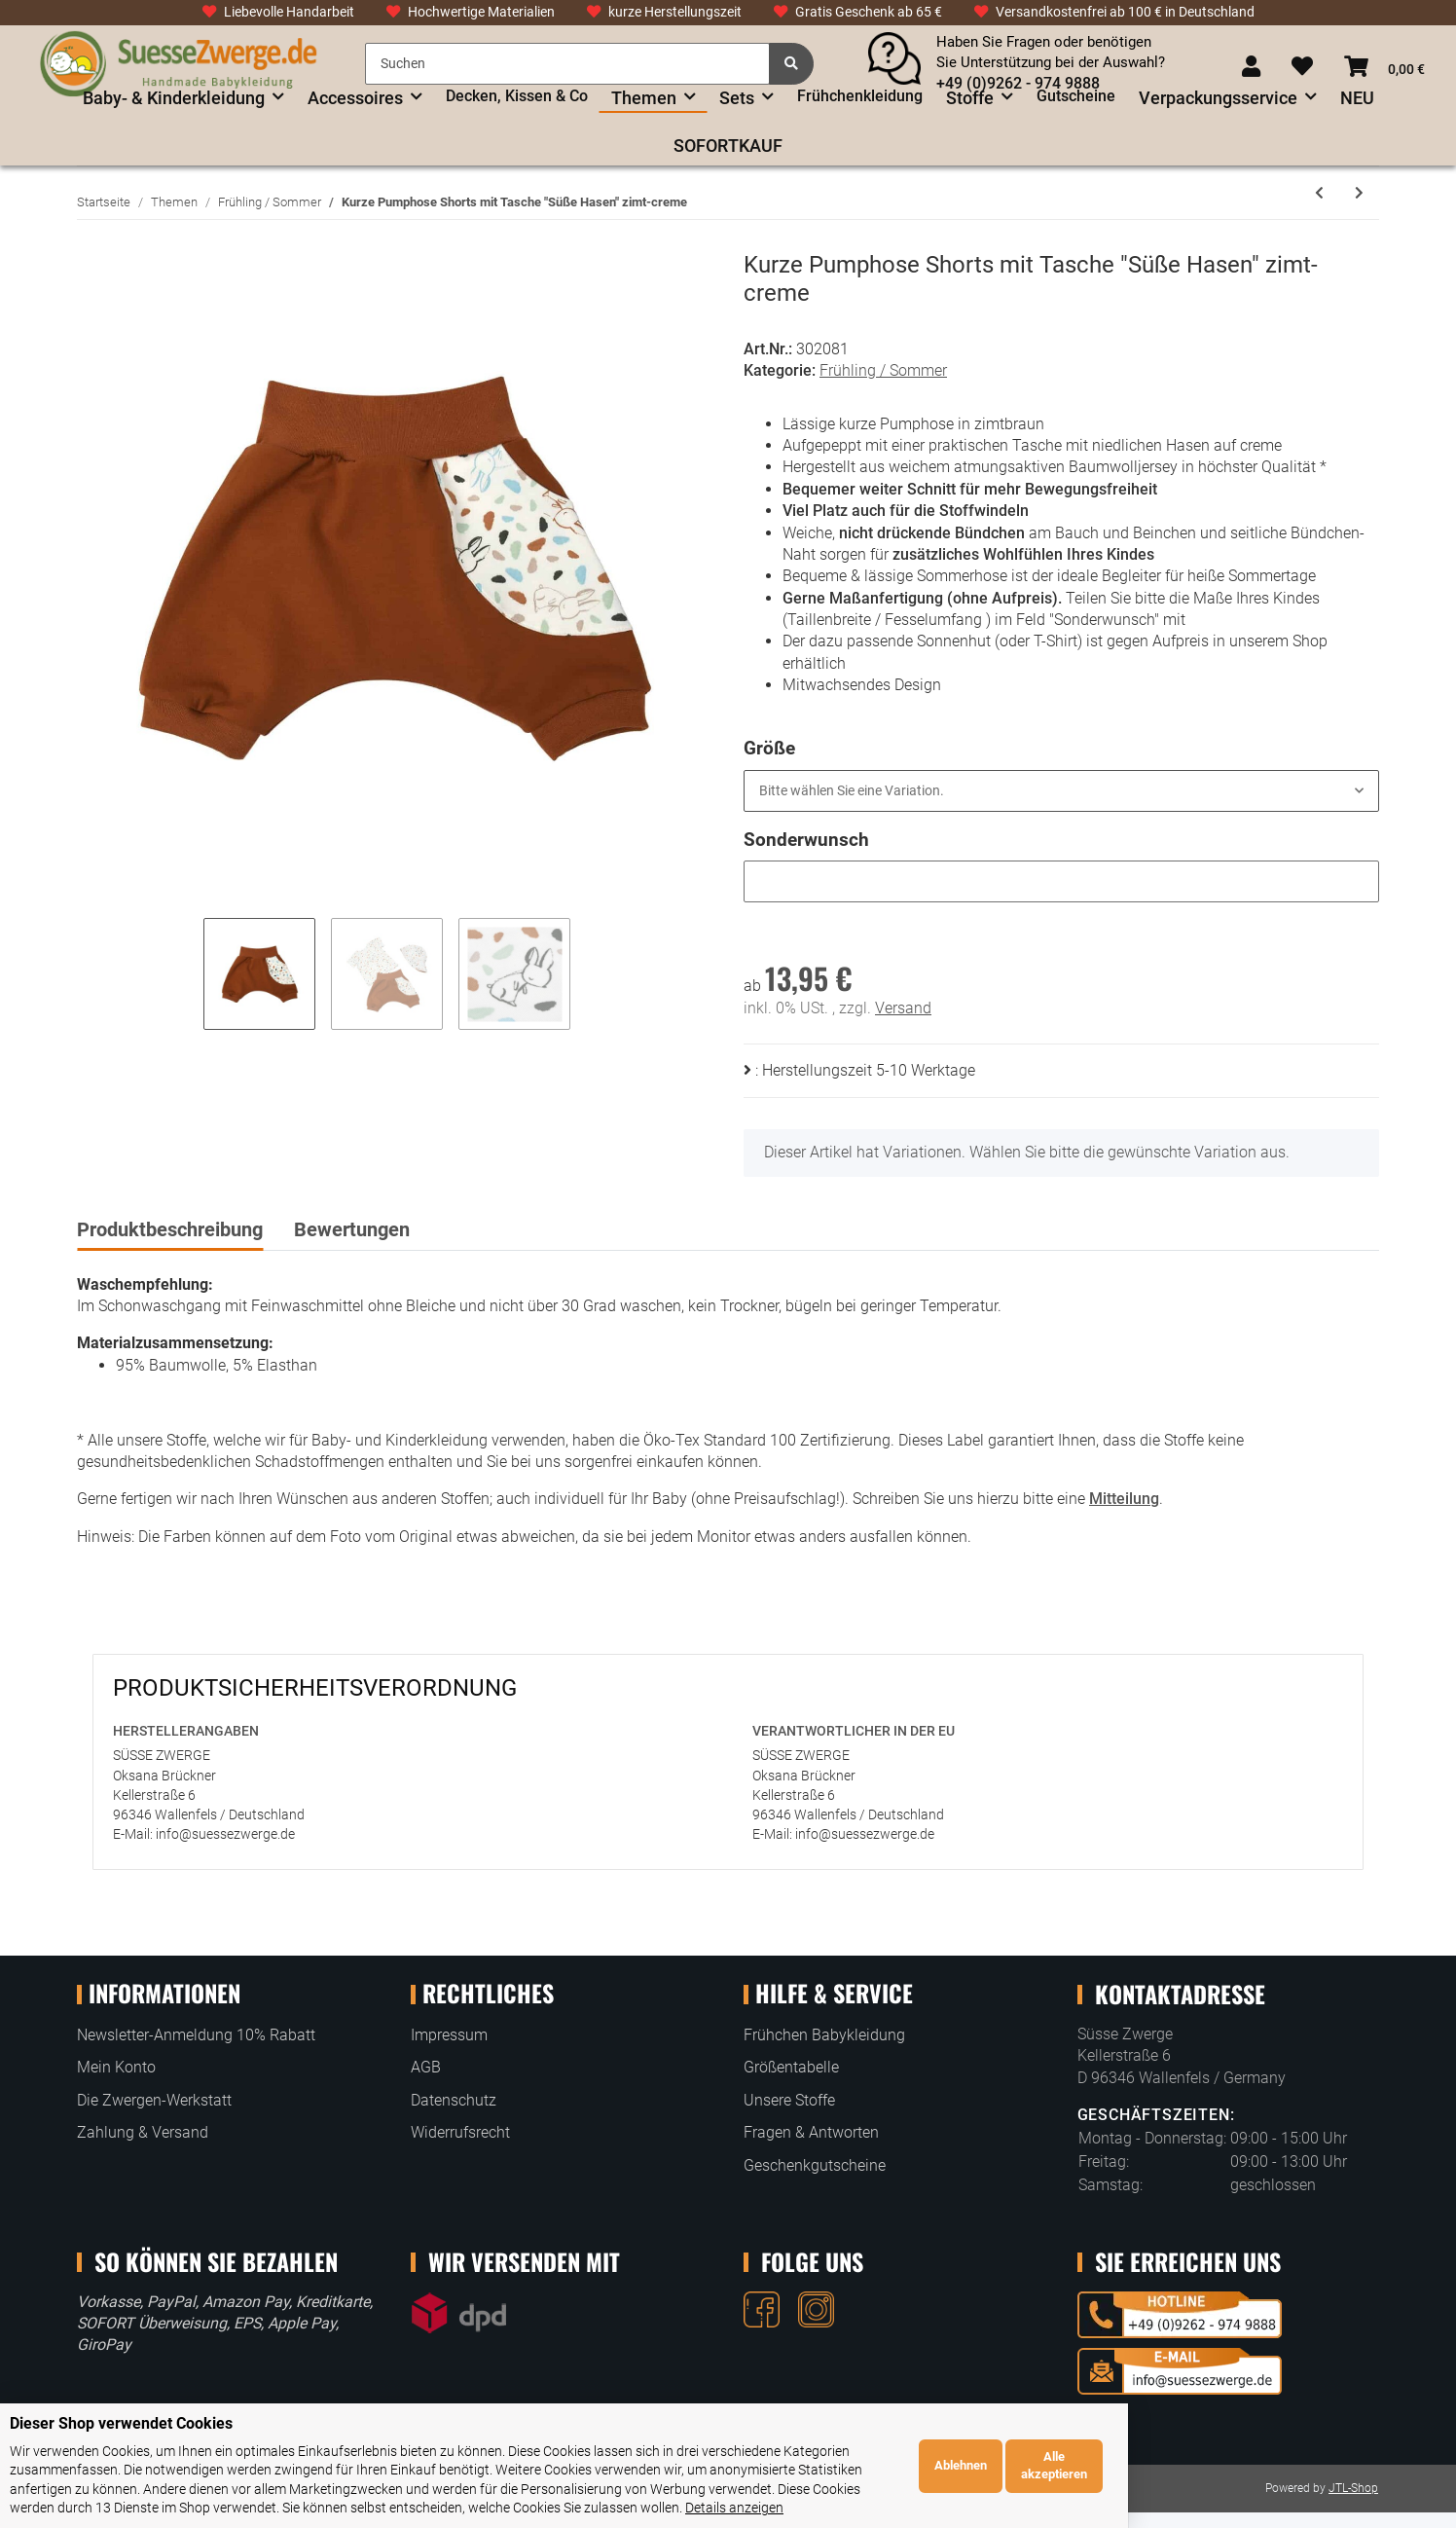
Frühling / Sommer (883, 370)
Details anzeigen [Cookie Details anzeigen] (889, 2507)
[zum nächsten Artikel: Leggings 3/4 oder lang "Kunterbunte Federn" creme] (1359, 193)
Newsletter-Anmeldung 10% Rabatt (196, 2035)
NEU (1357, 98)
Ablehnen (1286, 2475)
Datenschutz (453, 2100)
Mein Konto (116, 2067)
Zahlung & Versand (142, 2132)
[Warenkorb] (1384, 67)
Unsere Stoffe (789, 2100)
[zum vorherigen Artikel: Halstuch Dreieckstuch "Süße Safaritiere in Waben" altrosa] (1319, 193)
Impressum (449, 2035)
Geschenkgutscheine (815, 2165)
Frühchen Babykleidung (824, 2035)
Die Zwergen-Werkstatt (154, 2100)
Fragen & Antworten (811, 2132)
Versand (903, 1008)
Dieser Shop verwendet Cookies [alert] (121, 2443)
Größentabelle (791, 2067)
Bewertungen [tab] (352, 1229)
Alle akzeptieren (1381, 2475)
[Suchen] (567, 64)
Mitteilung (1124, 1498)
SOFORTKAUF (728, 145)
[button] (1251, 67)
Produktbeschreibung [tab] (170, 1229)
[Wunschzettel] (1302, 67)
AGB (426, 2067)
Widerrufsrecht (460, 2132)
